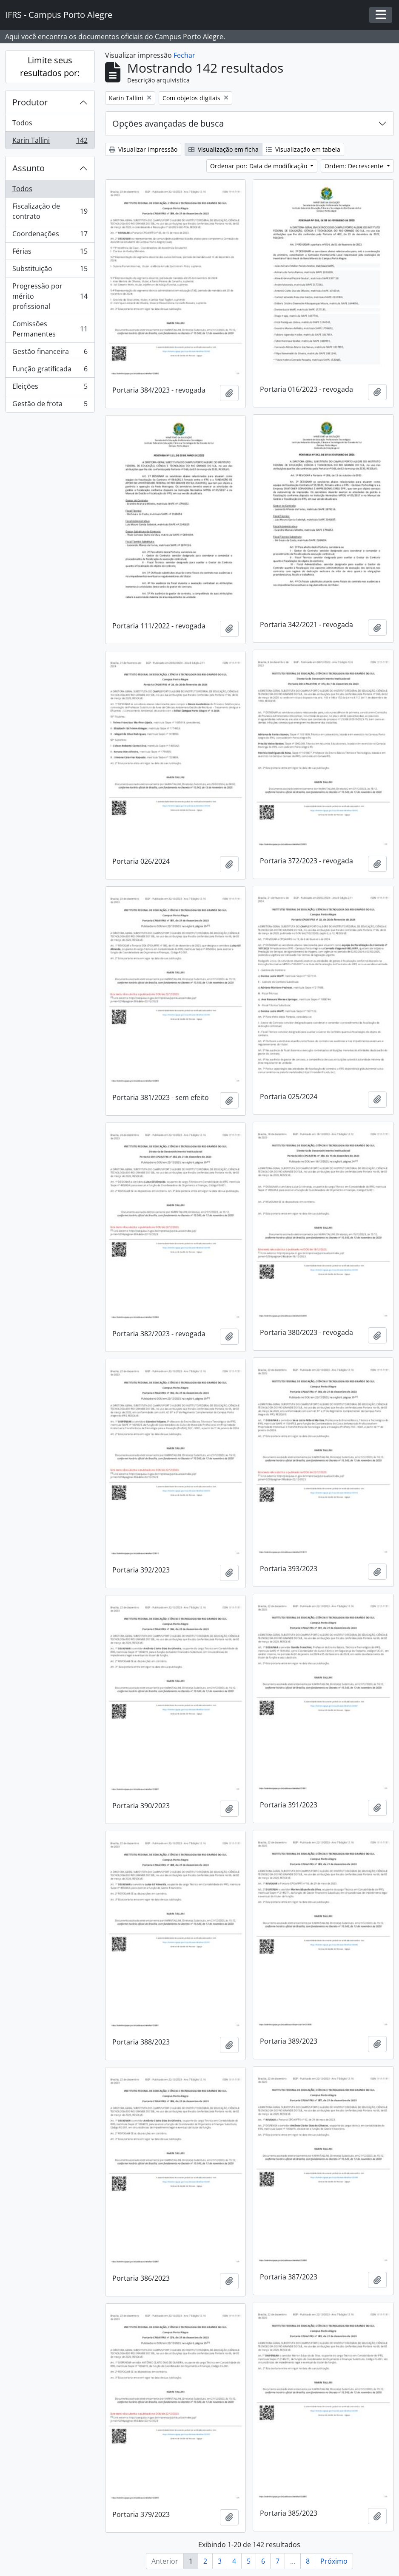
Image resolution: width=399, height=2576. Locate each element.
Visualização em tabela (303, 149)
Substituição (50, 270)
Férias (50, 253)
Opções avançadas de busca (168, 123)
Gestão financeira (50, 353)
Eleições (50, 388)
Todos (22, 122)
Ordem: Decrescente (355, 166)
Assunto (28, 168)
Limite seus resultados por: (50, 66)
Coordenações (50, 236)
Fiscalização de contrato (50, 211)
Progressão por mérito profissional (50, 296)
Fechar (184, 55)
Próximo (334, 2561)
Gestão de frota (50, 405)
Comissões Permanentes (50, 329)
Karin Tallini (50, 142)
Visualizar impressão (143, 149)
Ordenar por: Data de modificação (259, 166)
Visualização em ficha (223, 149)
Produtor (30, 102)
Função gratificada (50, 371)
